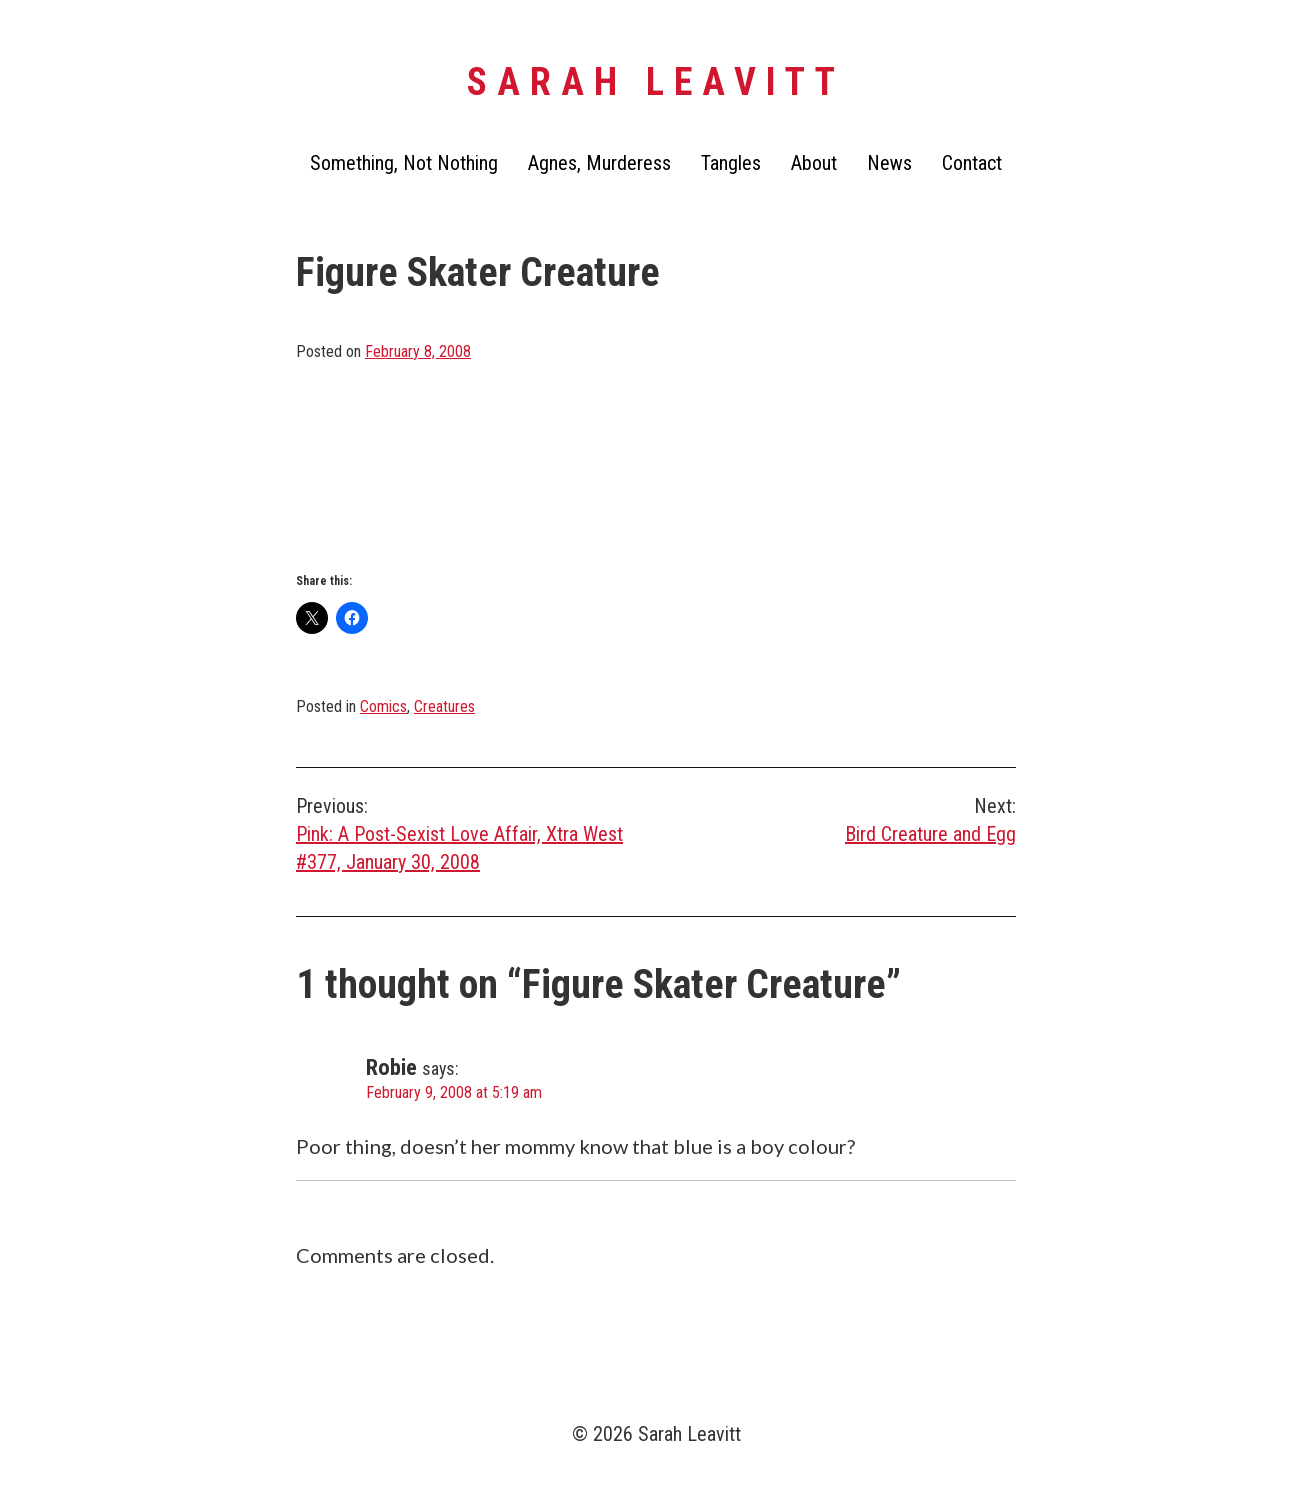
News (889, 163)
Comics (383, 706)
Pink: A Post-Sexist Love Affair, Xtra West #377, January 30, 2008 (476, 833)
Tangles (731, 163)
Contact (972, 163)
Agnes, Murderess (599, 163)
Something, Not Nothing (404, 163)
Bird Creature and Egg (836, 819)
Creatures (444, 706)
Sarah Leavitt (656, 82)
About (814, 163)
